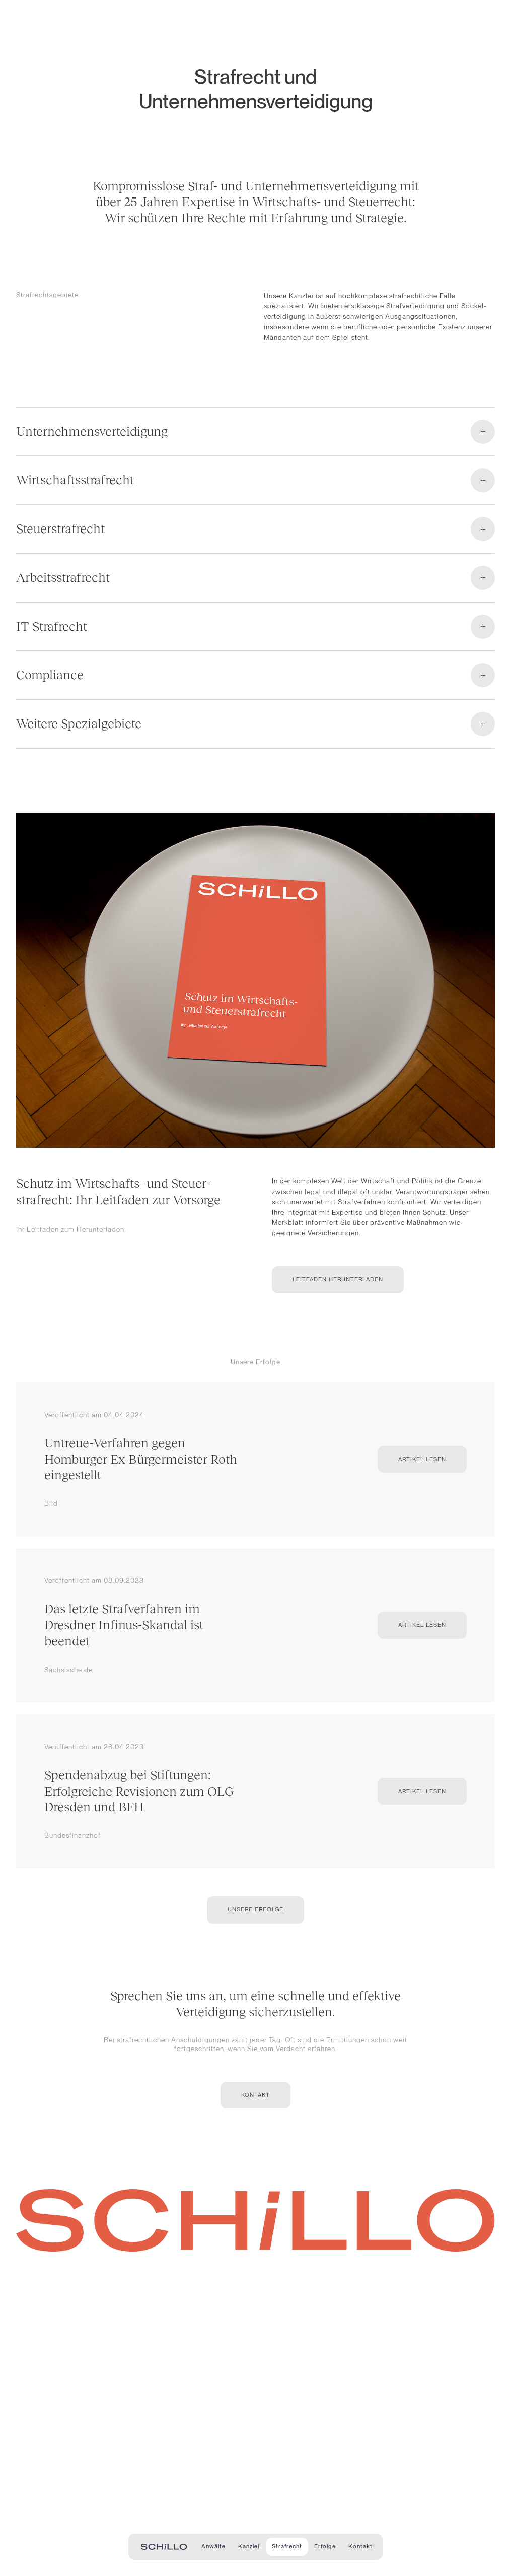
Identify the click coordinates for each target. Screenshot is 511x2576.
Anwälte (213, 2546)
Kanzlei (248, 2546)
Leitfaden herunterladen (338, 1279)
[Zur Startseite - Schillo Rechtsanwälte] (163, 2547)
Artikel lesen (422, 1459)
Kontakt (360, 2546)
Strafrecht (287, 2546)
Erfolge (325, 2546)
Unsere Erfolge (255, 1909)
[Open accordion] (255, 440)
